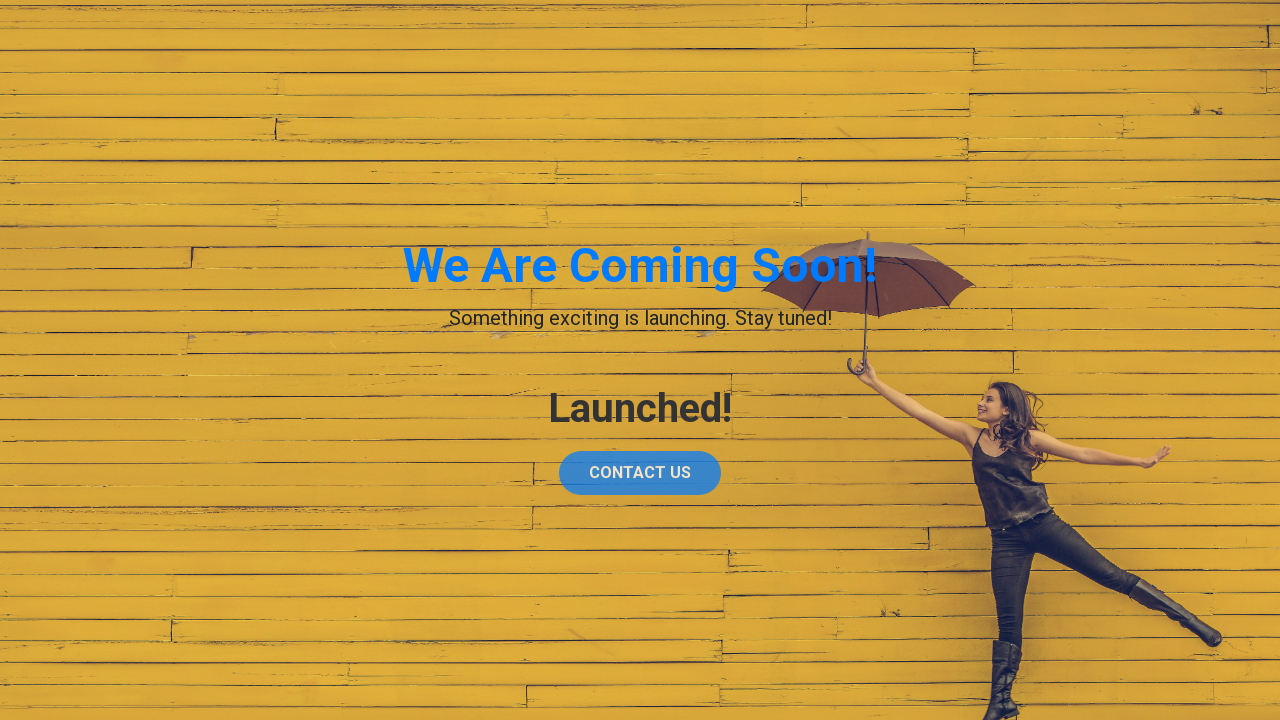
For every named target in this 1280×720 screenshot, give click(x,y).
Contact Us (640, 476)
